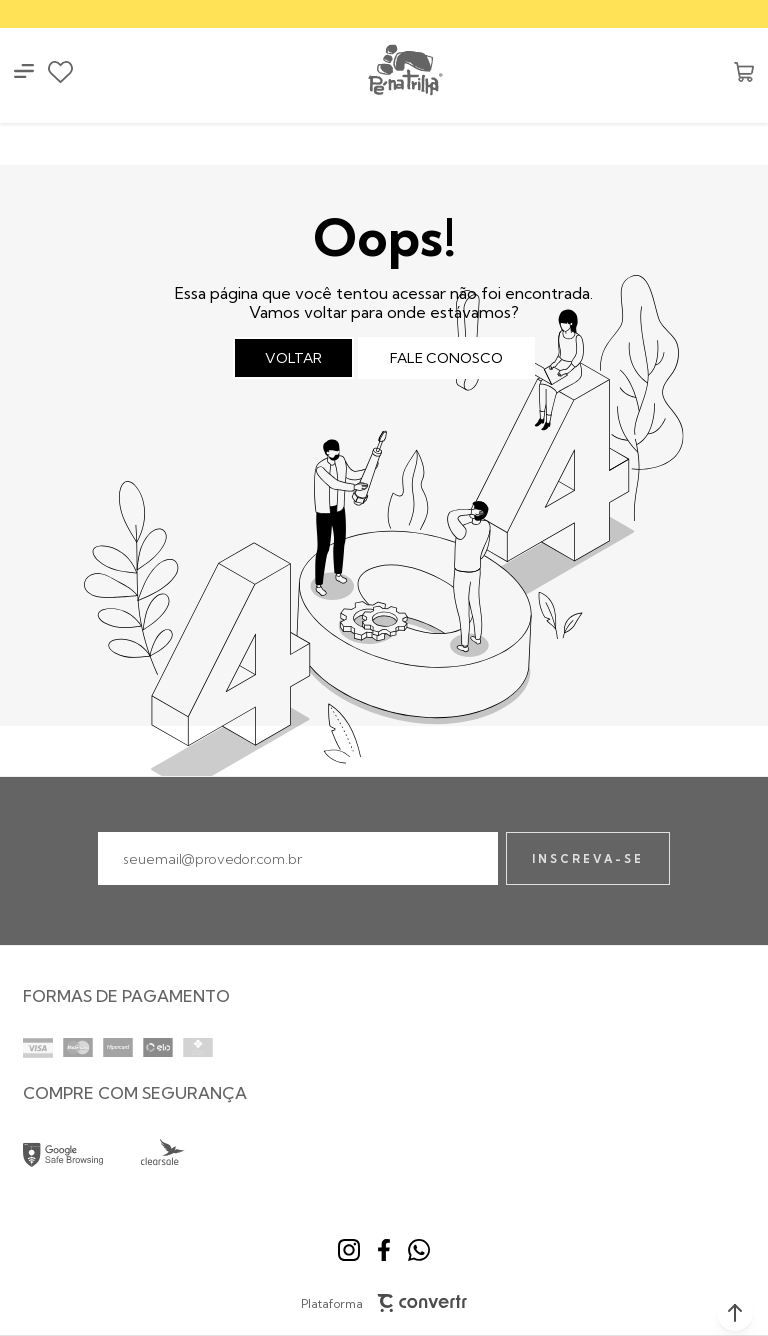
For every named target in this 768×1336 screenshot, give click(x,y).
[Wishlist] (60, 72)
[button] (735, 1313)
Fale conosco (446, 358)
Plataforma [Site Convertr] (384, 1303)
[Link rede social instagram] (349, 1250)
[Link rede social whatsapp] (419, 1250)
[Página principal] (404, 71)
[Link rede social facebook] (384, 1250)
